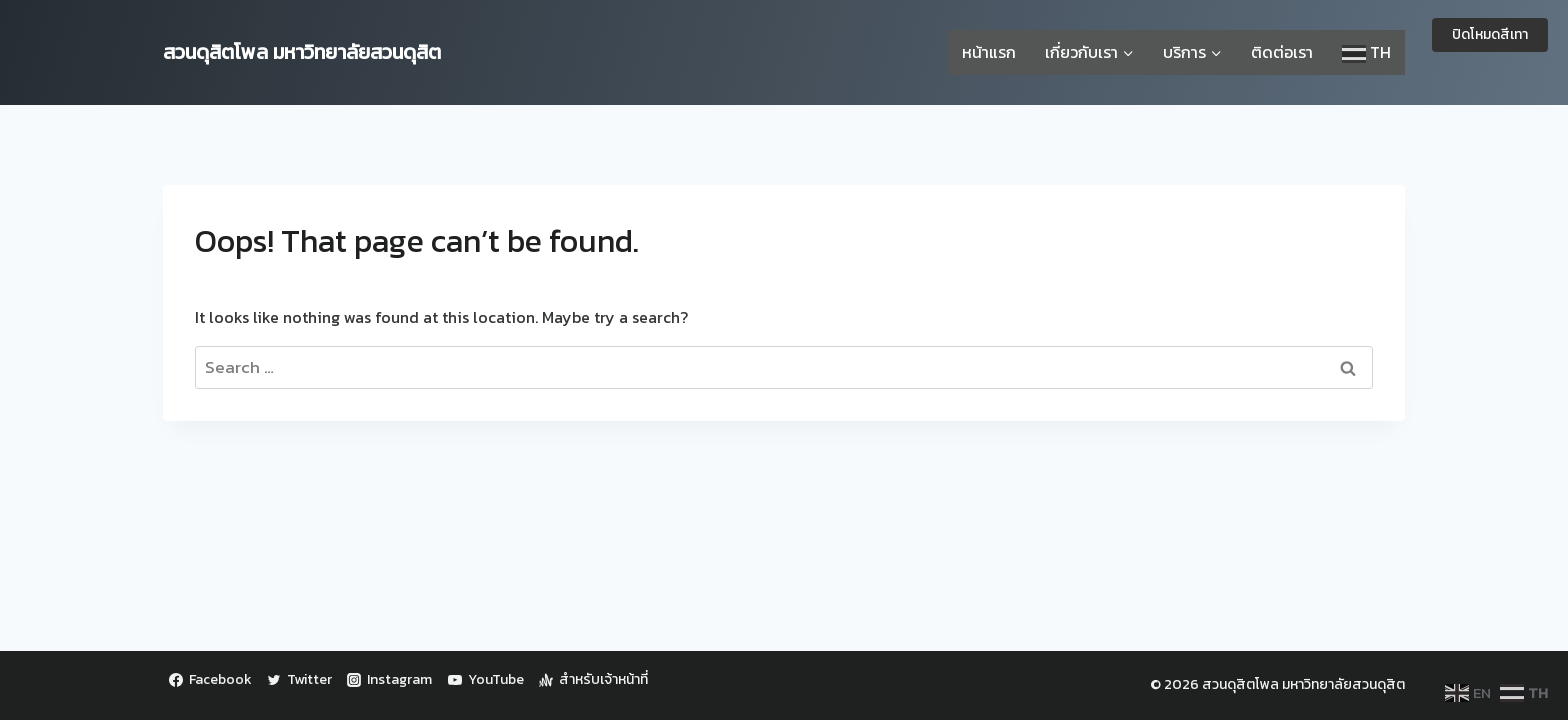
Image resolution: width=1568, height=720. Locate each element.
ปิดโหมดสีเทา (1490, 34)
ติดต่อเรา (1282, 52)
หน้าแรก (989, 52)
